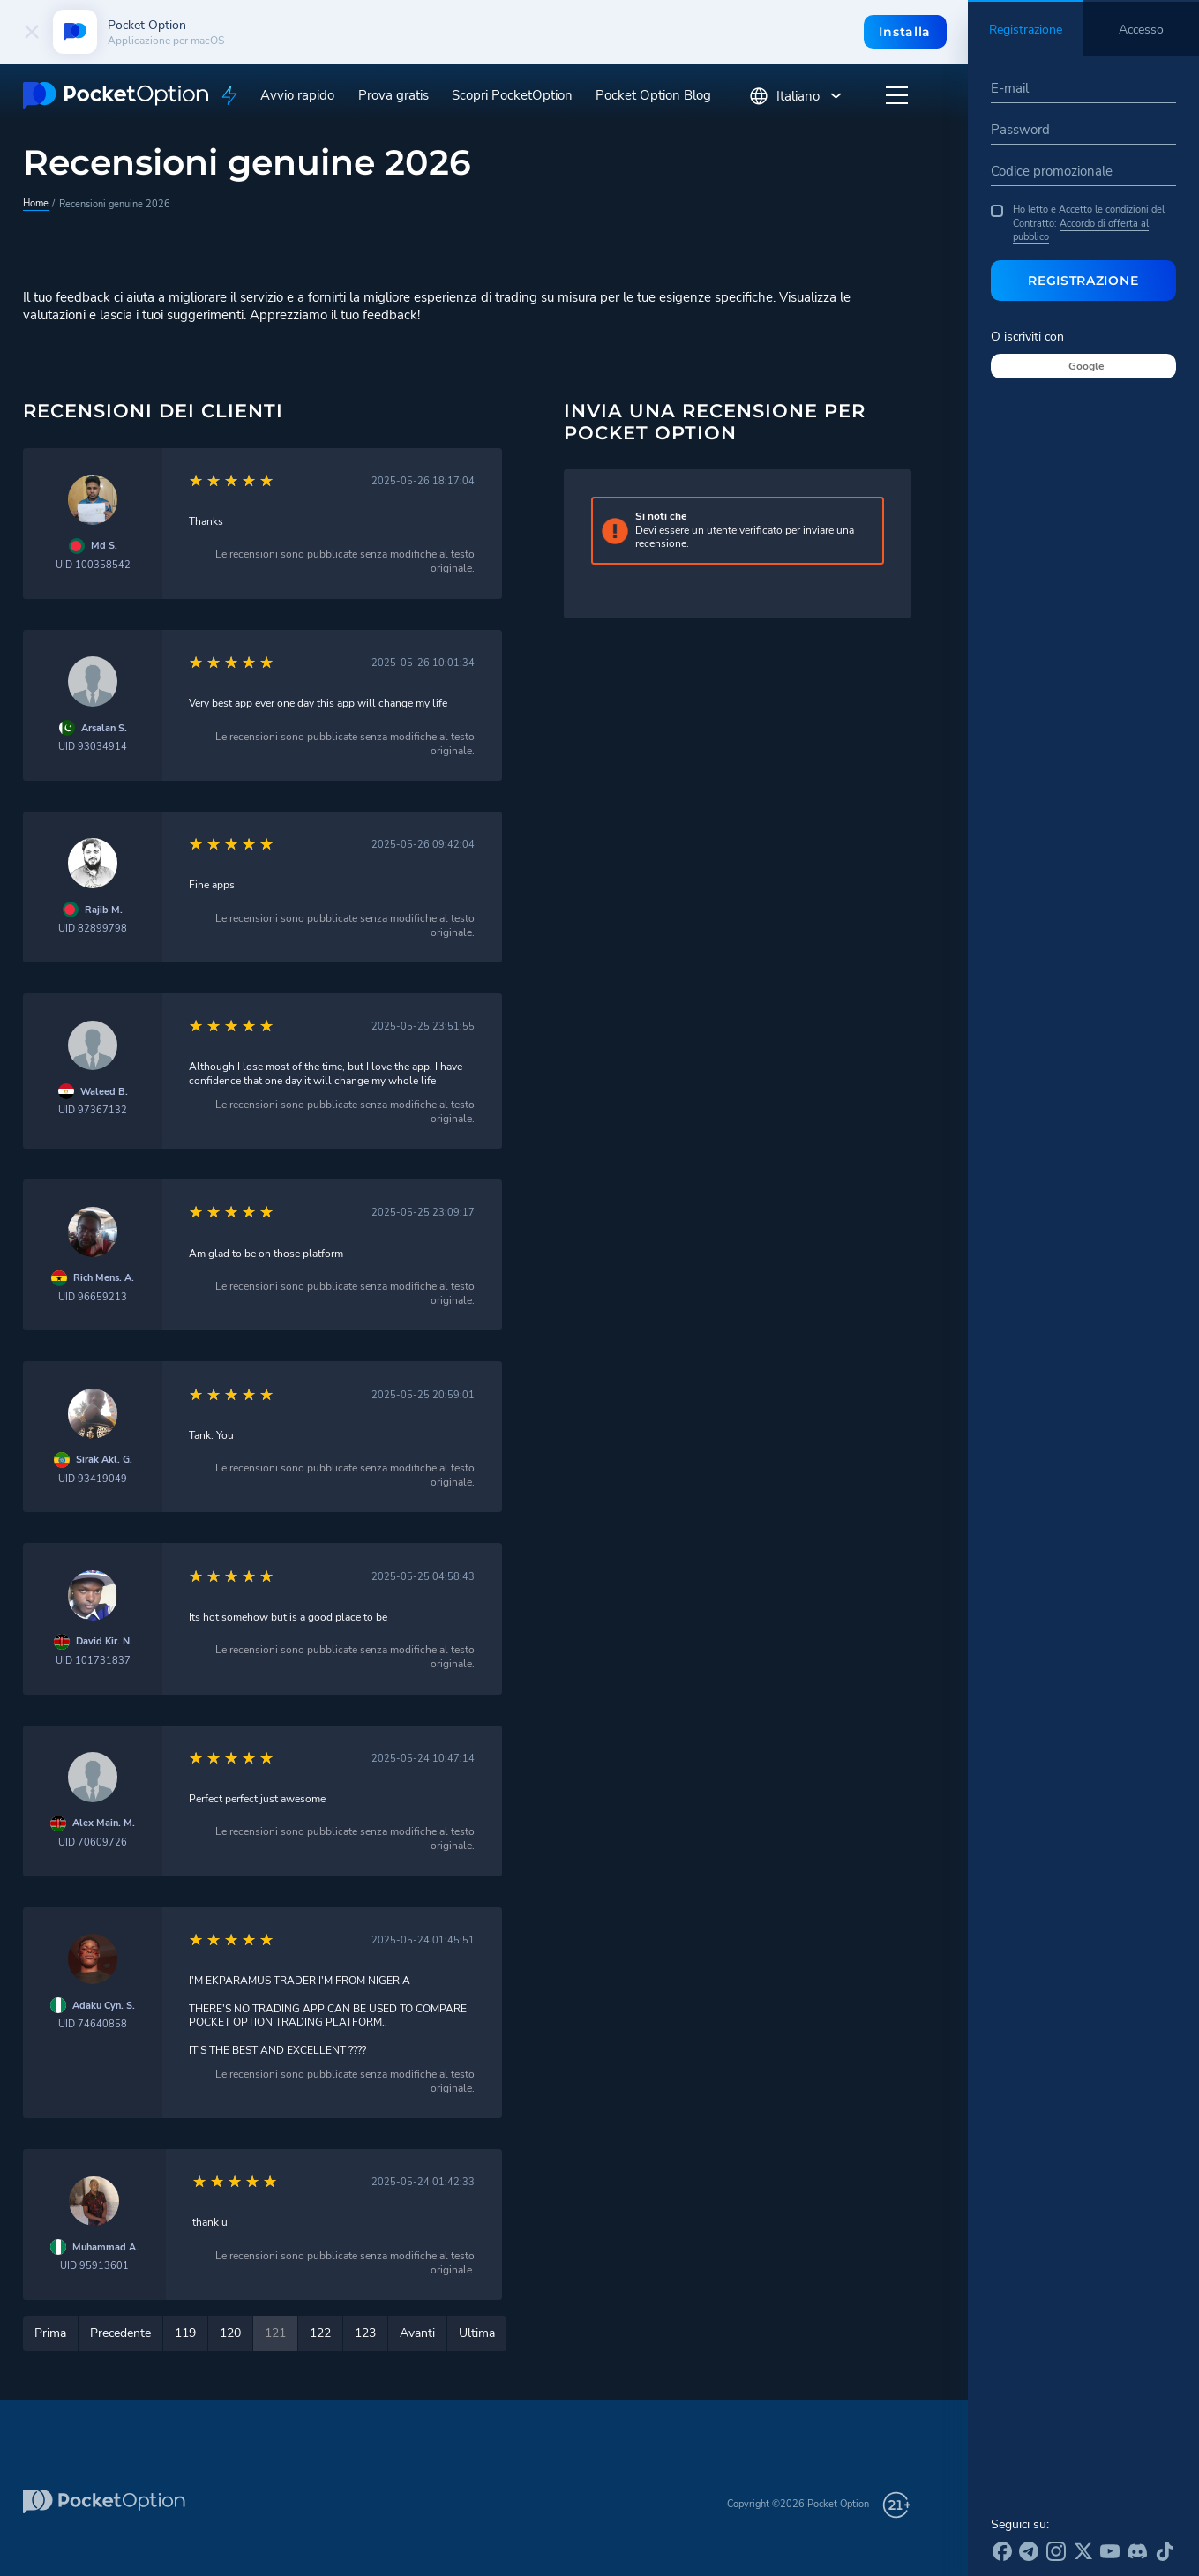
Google (1086, 366)
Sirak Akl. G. (104, 1459)
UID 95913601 (94, 2266)
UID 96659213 (92, 1297)
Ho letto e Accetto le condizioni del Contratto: (1078, 223)
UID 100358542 (93, 565)
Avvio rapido (297, 95)
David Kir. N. (104, 1641)
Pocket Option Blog (653, 95)
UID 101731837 (93, 1660)
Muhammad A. (105, 2247)
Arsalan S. (104, 728)
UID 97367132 (92, 1110)
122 (320, 2333)
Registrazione (1083, 280)
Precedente (120, 2333)
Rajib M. (104, 910)
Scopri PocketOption (512, 95)
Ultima (477, 2333)
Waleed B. (104, 1091)
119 (185, 2333)
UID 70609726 (92, 1842)
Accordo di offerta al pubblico (1081, 229)
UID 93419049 (92, 1479)
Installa (905, 32)
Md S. (104, 545)
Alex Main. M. (103, 1823)
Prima (50, 2333)
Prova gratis (393, 95)
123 (365, 2333)
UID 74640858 (92, 2024)
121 (275, 2333)
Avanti (417, 2333)
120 (230, 2333)
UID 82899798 (92, 928)
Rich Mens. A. (103, 1277)
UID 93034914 (92, 746)
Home (36, 203)
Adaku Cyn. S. (103, 2005)
